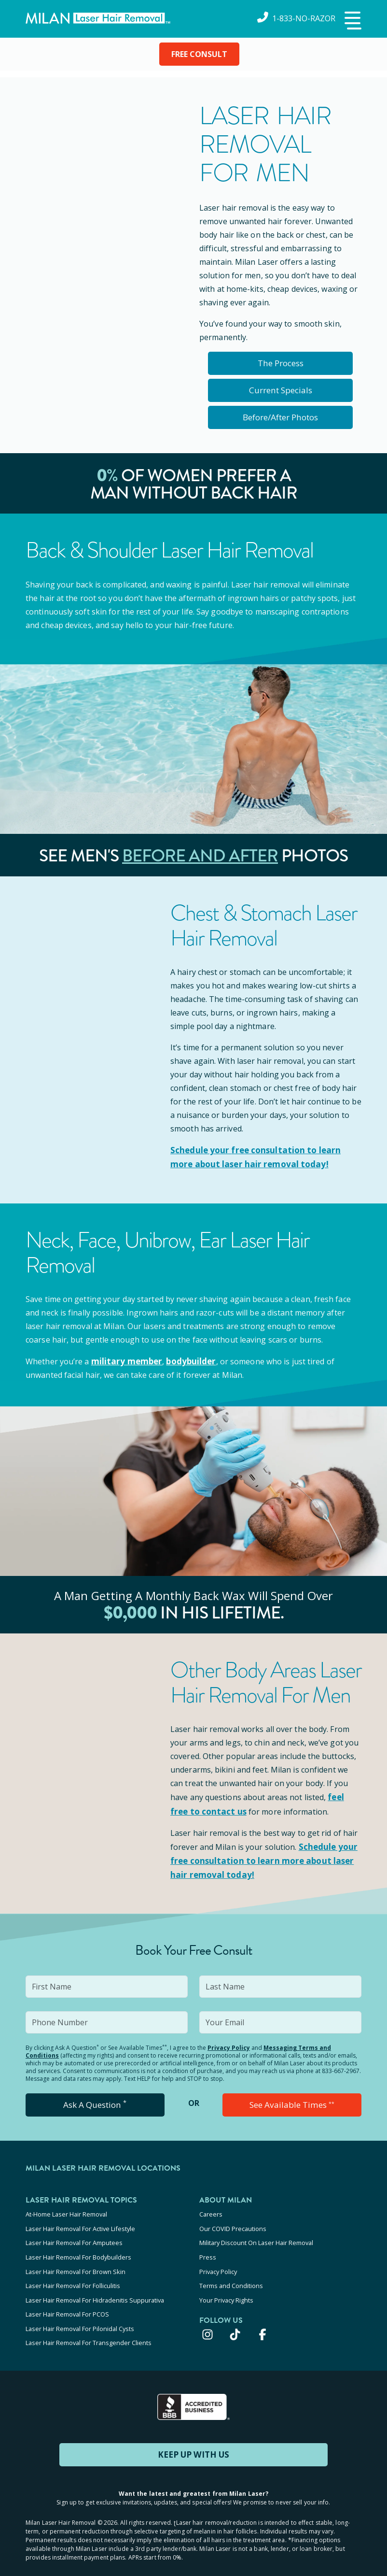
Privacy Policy (228, 2043)
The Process (280, 363)
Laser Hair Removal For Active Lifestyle (80, 2222)
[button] (351, 21)
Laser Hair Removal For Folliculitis (73, 2275)
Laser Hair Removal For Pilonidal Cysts (80, 2314)
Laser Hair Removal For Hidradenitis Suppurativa (95, 2288)
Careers (210, 2209)
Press (207, 2249)
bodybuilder (185, 1360)
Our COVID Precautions (232, 2222)
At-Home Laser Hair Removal (66, 2209)
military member (125, 1360)
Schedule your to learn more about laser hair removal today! (265, 1857)
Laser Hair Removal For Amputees (74, 2236)
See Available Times (292, 2100)
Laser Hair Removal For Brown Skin (75, 2262)
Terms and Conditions (231, 2275)
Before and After (200, 856)
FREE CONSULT (199, 54)
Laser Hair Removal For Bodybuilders (78, 2249)
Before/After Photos (280, 417)
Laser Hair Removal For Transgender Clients (89, 2327)
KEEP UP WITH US (193, 2438)
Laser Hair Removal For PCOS (67, 2301)
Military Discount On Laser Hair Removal (256, 2236)
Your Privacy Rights (226, 2288)
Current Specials (280, 390)
